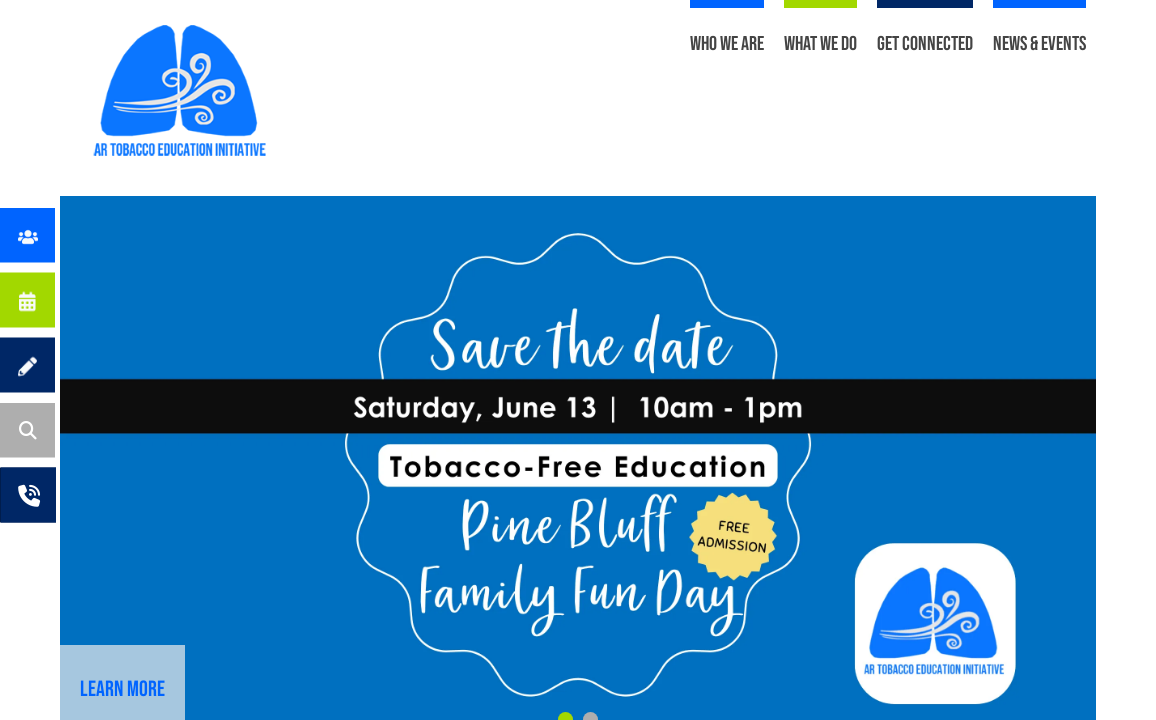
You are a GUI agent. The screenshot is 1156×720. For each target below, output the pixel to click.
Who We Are (727, 44)
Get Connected (925, 44)
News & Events (1039, 44)
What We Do (820, 44)
